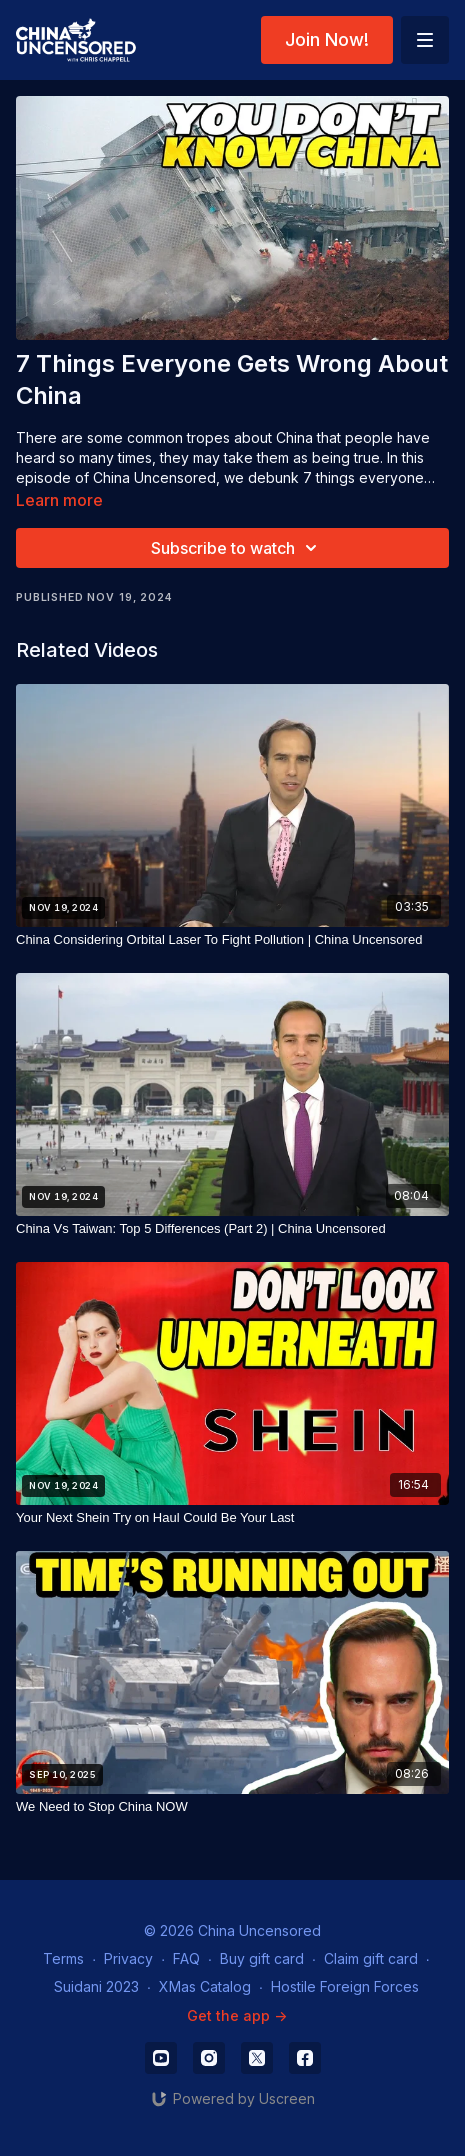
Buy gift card (262, 1958)
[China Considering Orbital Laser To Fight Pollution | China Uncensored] (232, 940)
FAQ (186, 1958)
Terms (63, 1958)
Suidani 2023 (96, 1986)
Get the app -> (237, 2015)
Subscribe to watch (237, 548)
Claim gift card (371, 1958)
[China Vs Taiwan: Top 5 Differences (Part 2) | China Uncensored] (232, 1229)
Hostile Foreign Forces (345, 1986)
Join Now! (327, 39)
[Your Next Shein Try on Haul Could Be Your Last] (232, 1518)
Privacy (128, 1958)
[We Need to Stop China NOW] (232, 1807)
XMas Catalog (205, 1986)
